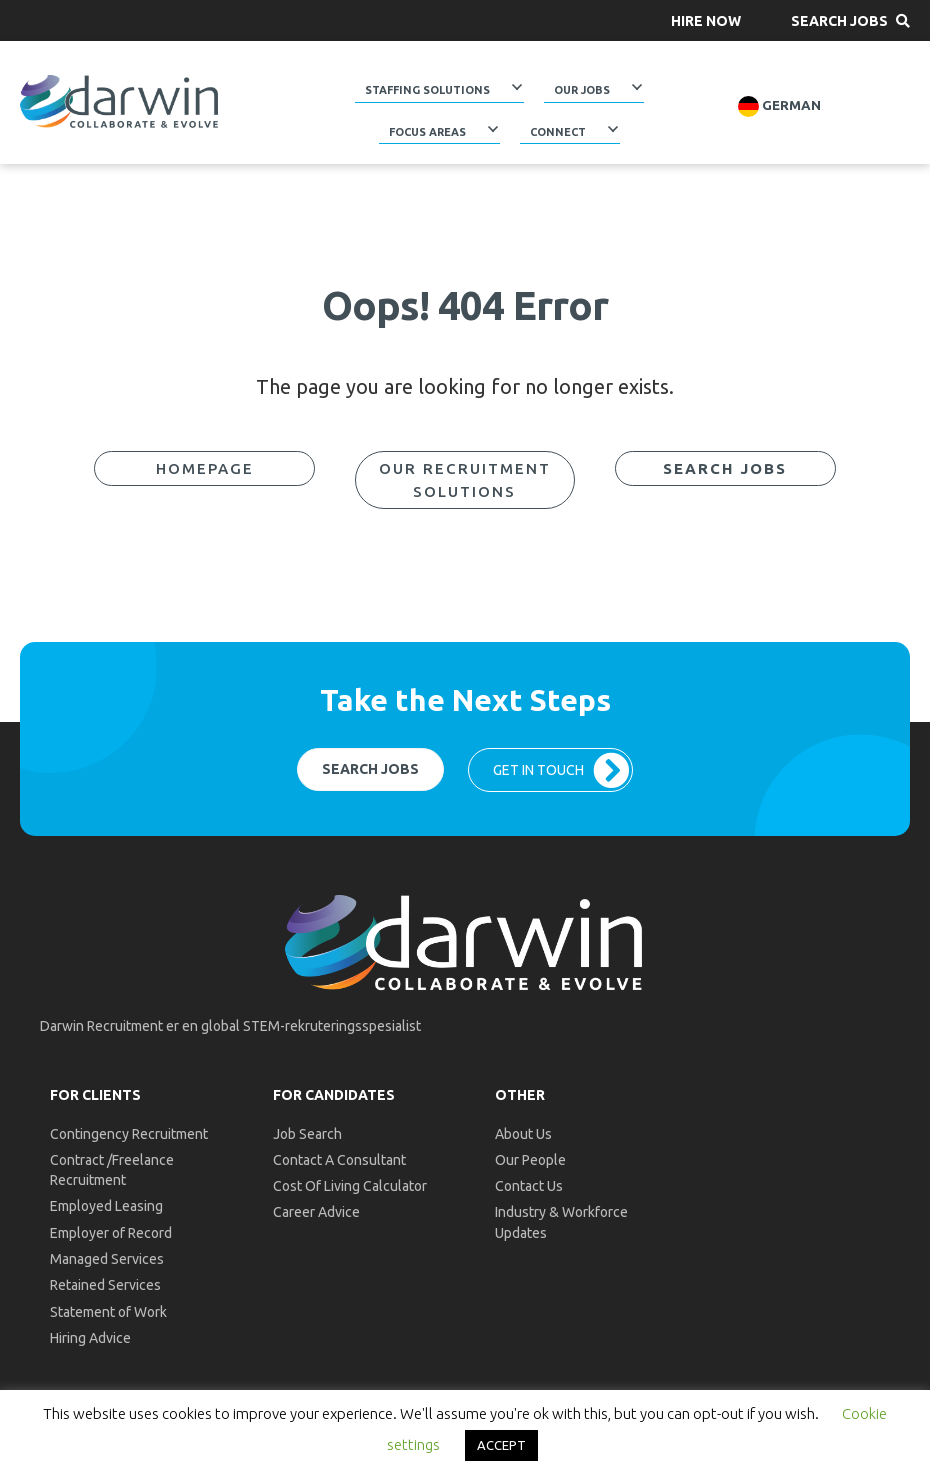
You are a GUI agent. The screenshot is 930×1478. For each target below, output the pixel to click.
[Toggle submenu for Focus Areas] (493, 128)
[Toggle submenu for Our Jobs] (637, 87)
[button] (706, 20)
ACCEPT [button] (501, 1445)
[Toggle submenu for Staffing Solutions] (517, 87)
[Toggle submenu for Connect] (613, 128)
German (779, 106)
